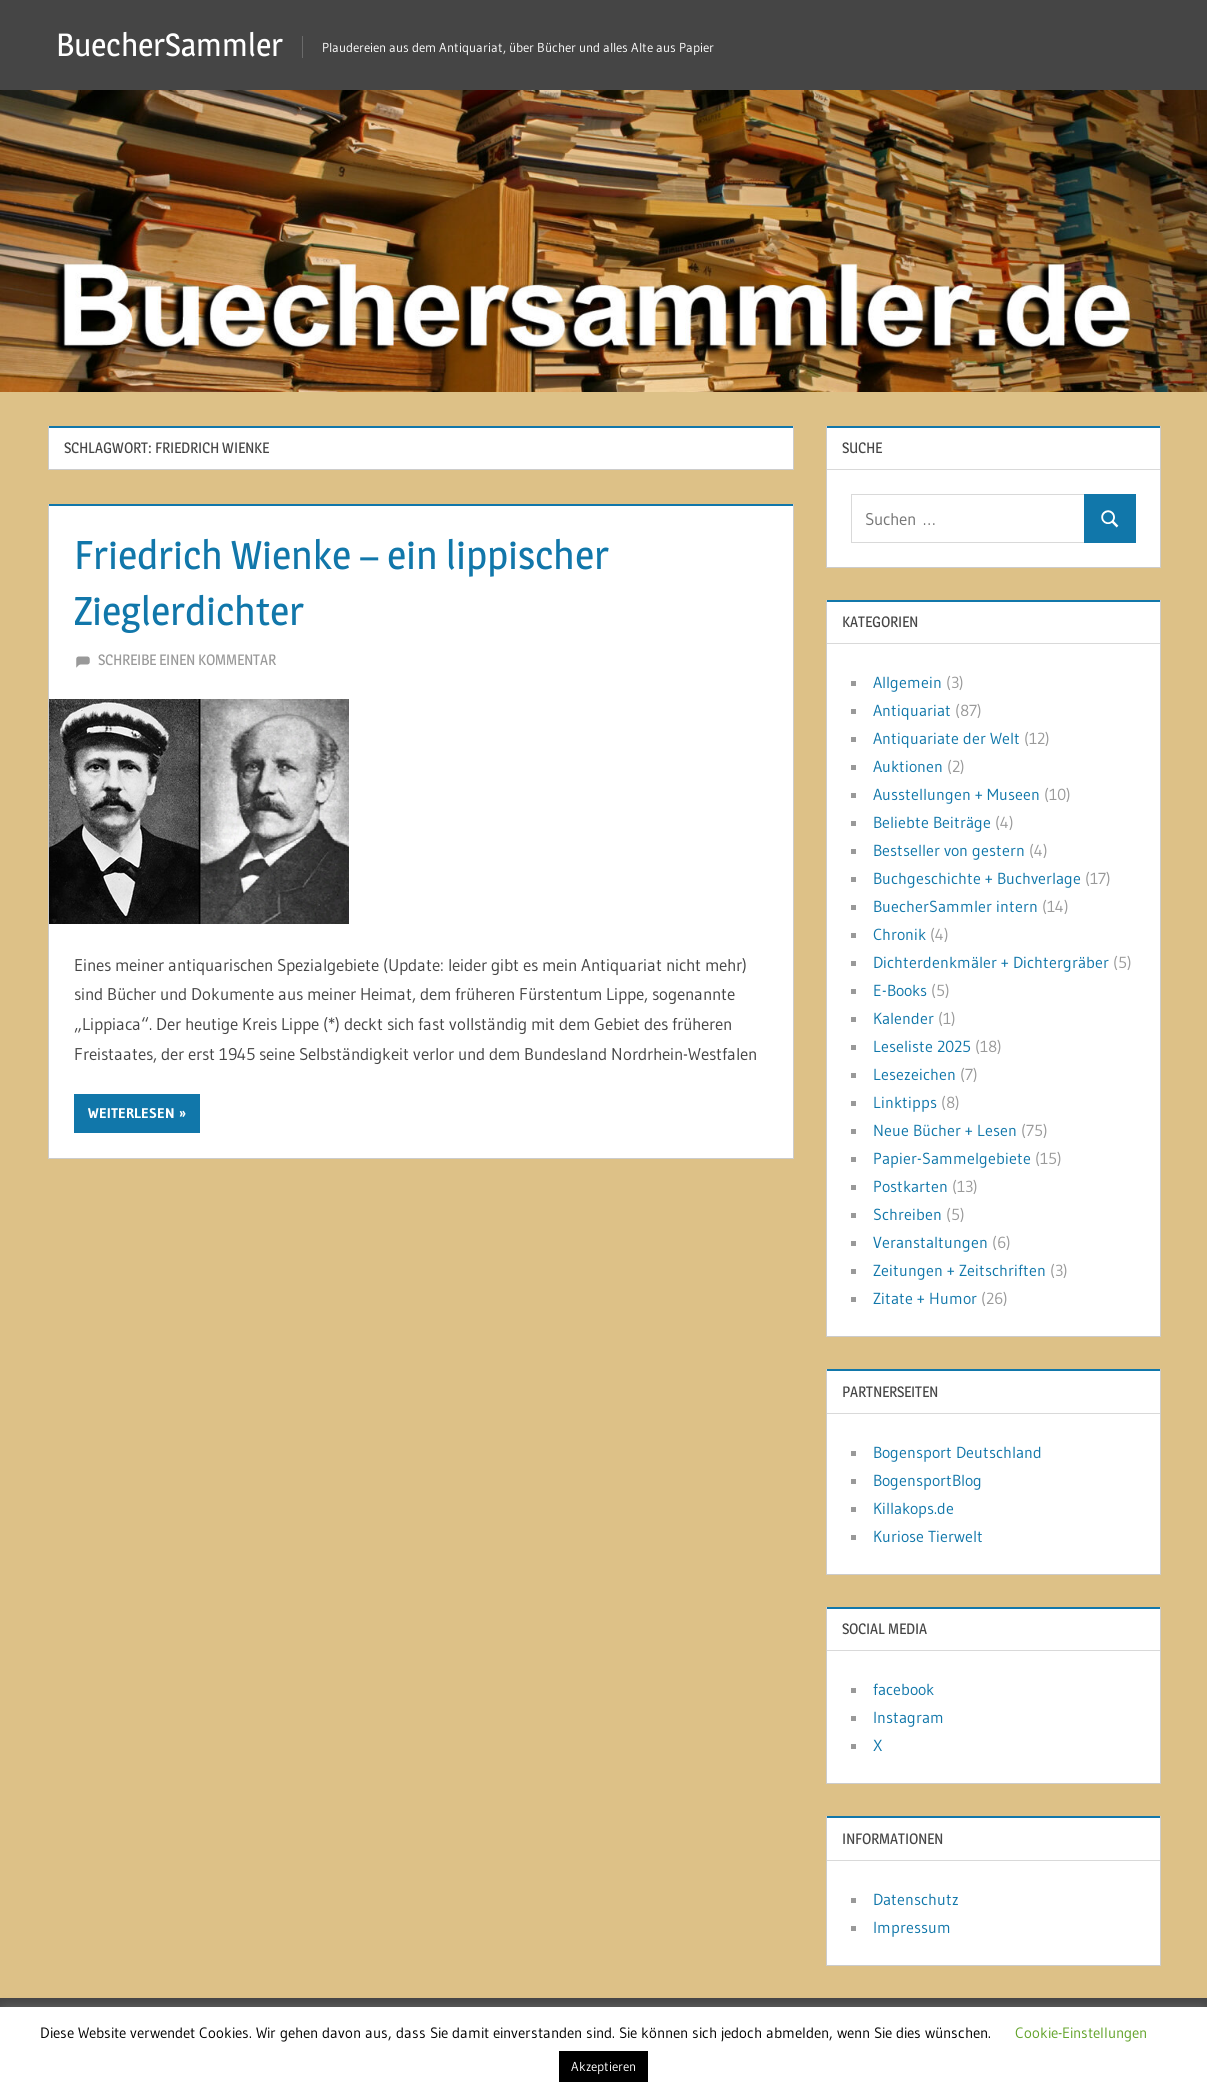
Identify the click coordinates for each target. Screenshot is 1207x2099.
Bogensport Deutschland (957, 1452)
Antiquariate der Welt (946, 738)
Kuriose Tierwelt (928, 1536)
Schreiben (907, 1214)
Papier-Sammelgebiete (952, 1158)
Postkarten (910, 1186)
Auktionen (908, 766)
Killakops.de (913, 1508)
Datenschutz (916, 1899)
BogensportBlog (927, 1480)
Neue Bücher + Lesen (945, 1130)
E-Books (900, 990)
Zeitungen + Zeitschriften (959, 1270)
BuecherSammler (169, 44)
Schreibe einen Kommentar (187, 659)
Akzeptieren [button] (603, 2066)
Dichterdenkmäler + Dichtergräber (991, 962)
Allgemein (907, 682)
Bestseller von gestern (949, 850)
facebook (903, 1689)
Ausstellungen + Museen (956, 794)
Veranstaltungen (930, 1242)
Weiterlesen (131, 1113)
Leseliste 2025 (922, 1046)
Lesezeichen (914, 1074)
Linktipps (905, 1102)
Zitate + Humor (925, 1298)
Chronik (899, 934)
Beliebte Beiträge (932, 822)
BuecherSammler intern (955, 906)
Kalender (903, 1018)
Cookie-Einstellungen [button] (1081, 2032)
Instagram (908, 1717)
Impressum (912, 1927)
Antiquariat (912, 710)
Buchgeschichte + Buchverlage (977, 878)
